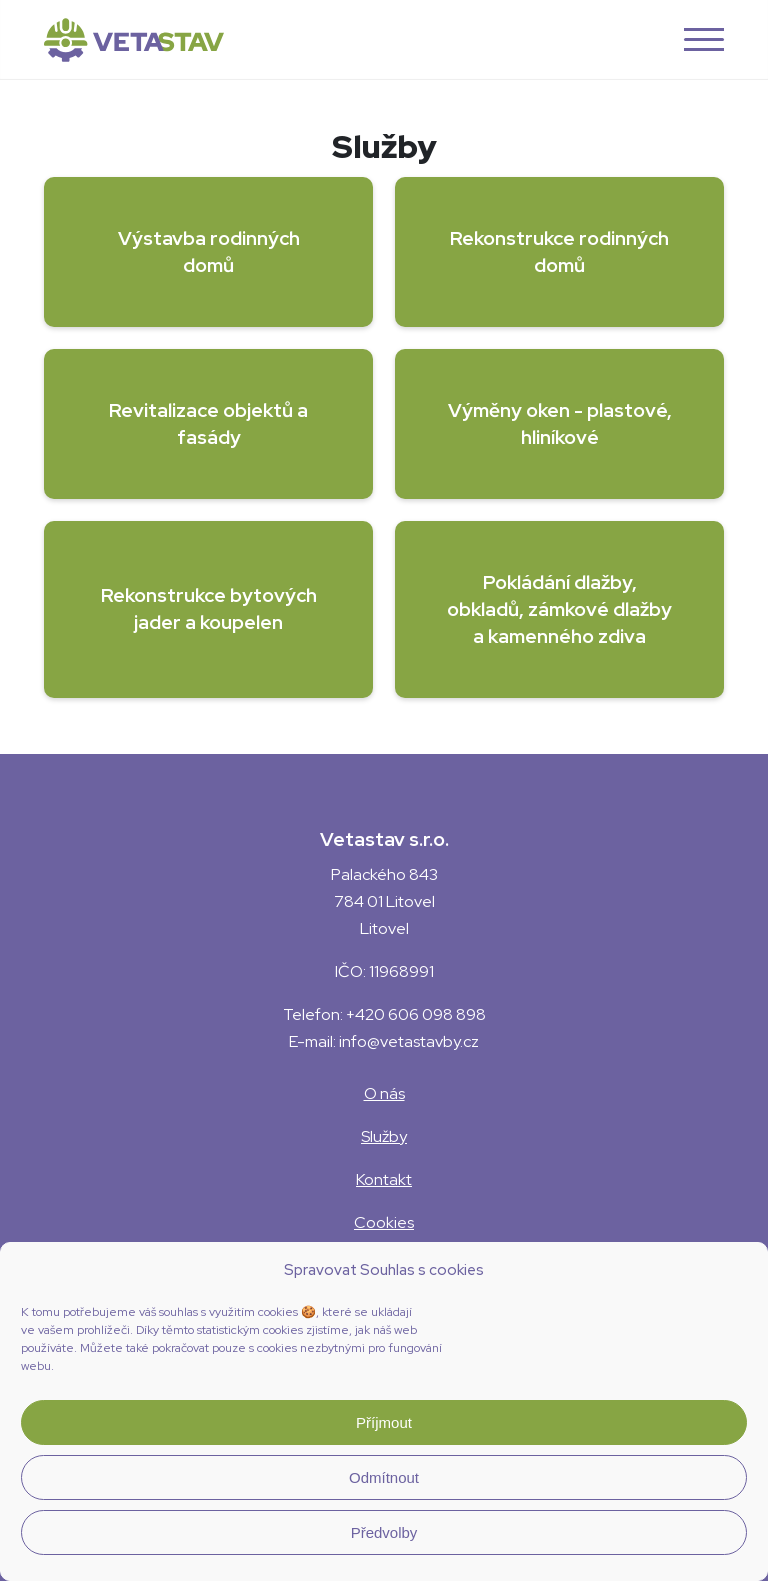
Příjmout (384, 1422)
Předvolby (384, 1532)
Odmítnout (384, 1477)
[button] (696, 40)
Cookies (384, 1222)
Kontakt (384, 1179)
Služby (384, 1136)
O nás (384, 1093)
